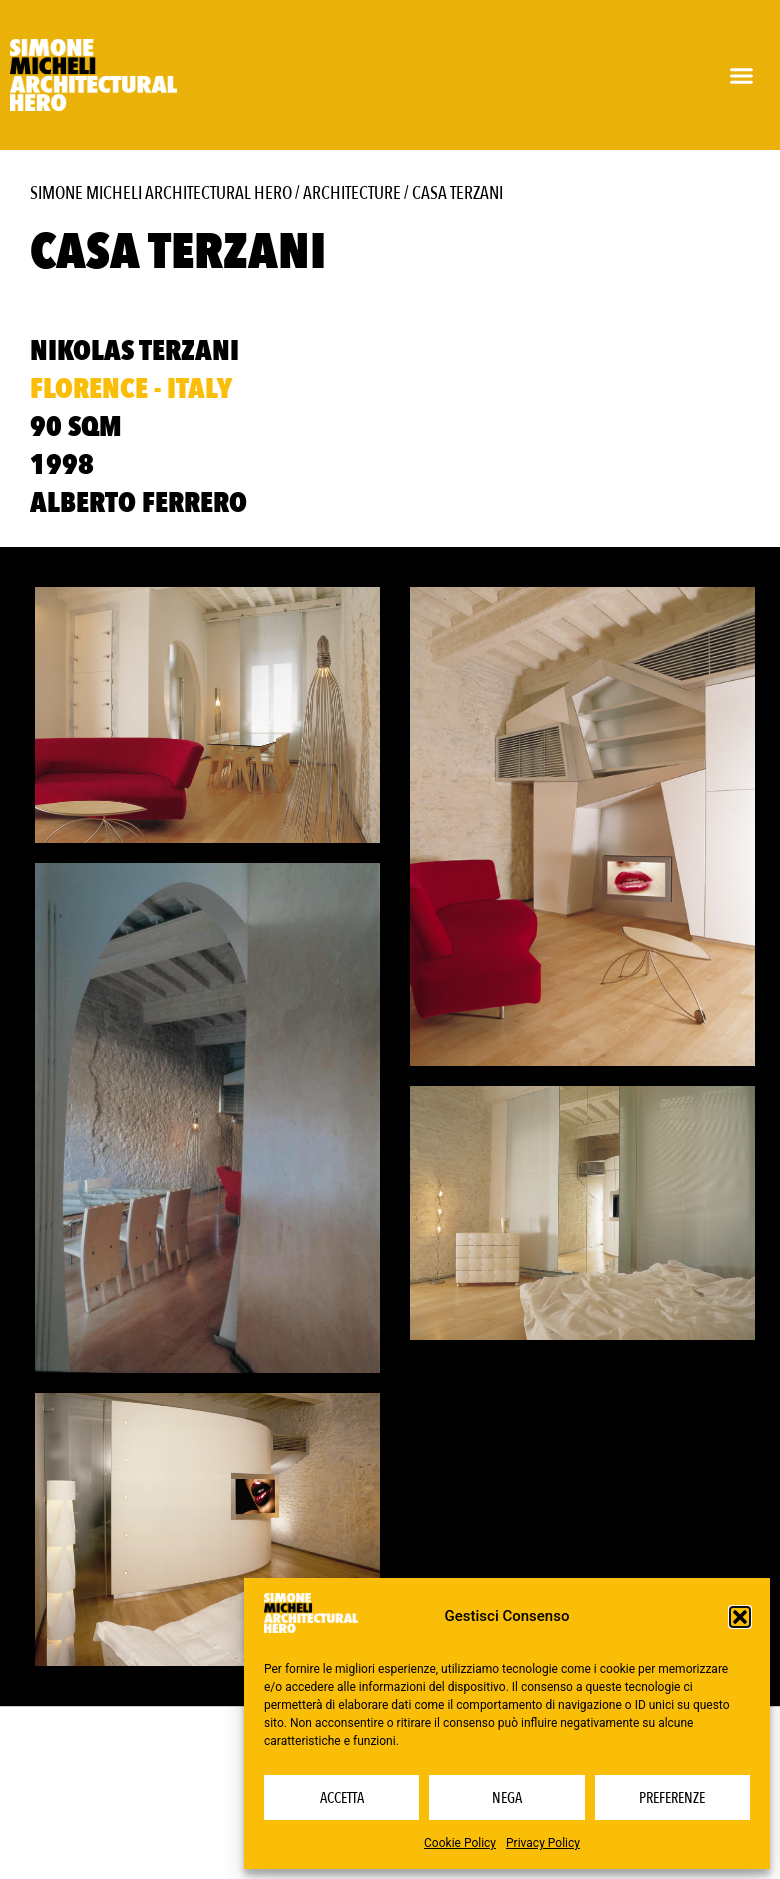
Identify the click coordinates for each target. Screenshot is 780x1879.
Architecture (352, 193)
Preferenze (672, 1798)
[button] (740, 1617)
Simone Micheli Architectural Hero (161, 193)
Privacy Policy (543, 1843)
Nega (507, 1798)
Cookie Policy (460, 1843)
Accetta (342, 1798)
